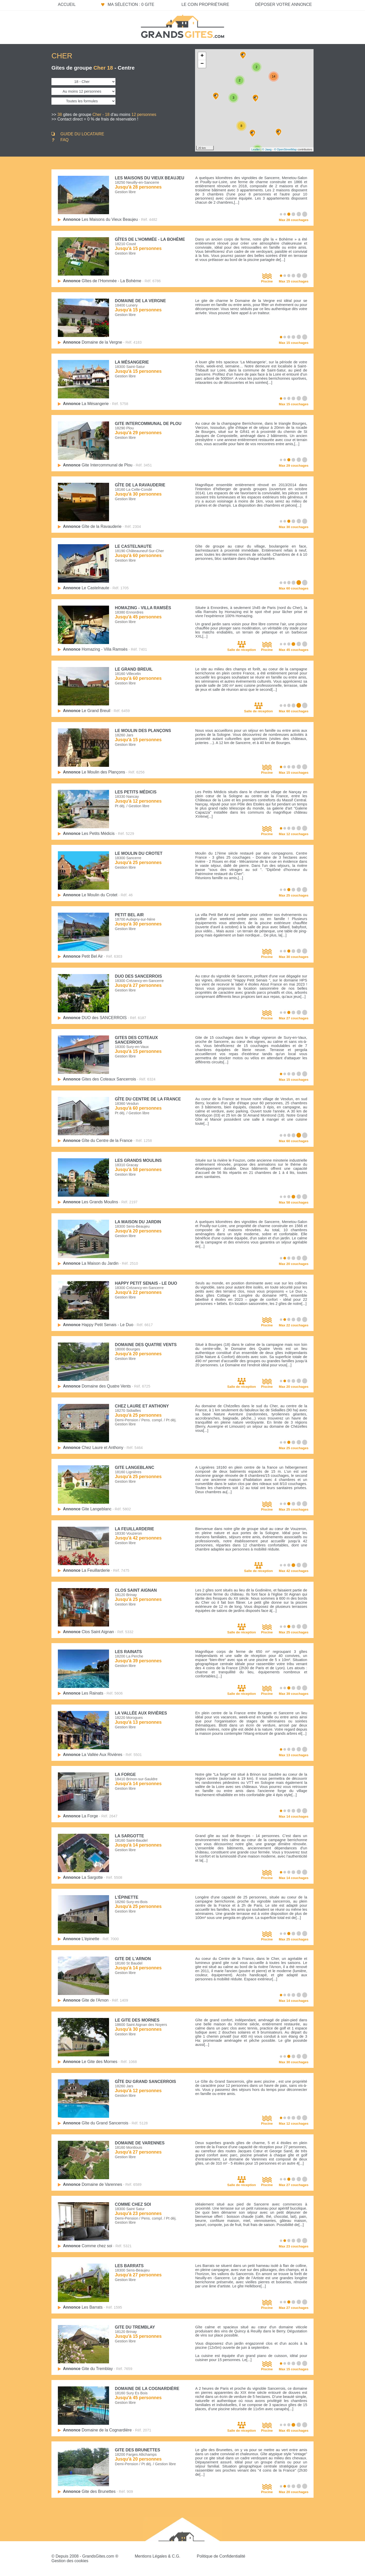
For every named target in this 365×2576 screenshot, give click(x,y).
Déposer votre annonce (283, 4)
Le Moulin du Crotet (139, 853)
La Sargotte (129, 1836)
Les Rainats (128, 1652)
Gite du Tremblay (135, 2327)
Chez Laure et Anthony (142, 1406)
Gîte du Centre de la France (148, 1099)
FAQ (64, 140)
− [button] (202, 64)
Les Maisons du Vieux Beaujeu (149, 178)
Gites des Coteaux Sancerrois (136, 1039)
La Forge (125, 1774)
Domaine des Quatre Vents (146, 1344)
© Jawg (267, 149)
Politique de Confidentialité (221, 2556)
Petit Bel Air (129, 915)
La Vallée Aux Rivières (141, 1713)
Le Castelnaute (133, 546)
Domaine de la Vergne (140, 301)
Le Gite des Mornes (137, 2020)
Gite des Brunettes (137, 2450)
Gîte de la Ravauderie (140, 485)
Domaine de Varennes (140, 2143)
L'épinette (126, 1897)
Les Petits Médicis (136, 792)
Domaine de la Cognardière (147, 2388)
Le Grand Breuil (134, 669)
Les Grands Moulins (138, 1160)
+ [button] (202, 56)
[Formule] (83, 101)
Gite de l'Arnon (133, 1959)
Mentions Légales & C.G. (157, 2556)
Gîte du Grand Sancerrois (145, 2081)
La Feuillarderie (134, 1529)
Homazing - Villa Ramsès (143, 608)
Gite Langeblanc (134, 1467)
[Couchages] (83, 91)
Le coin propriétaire (205, 4)
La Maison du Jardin (138, 1222)
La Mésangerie (132, 362)
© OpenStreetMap (285, 149)
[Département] (83, 81)
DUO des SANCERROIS (138, 976)
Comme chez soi (133, 2204)
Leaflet (255, 149)
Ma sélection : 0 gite (131, 4)
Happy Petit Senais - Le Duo (146, 1283)
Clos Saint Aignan (136, 1590)
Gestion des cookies (69, 2561)
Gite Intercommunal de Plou (148, 423)
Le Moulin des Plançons (143, 730)
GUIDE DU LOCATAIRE (82, 134)
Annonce (100, 219)
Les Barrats (129, 2266)
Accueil (67, 4)
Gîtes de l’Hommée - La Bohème (150, 239)
